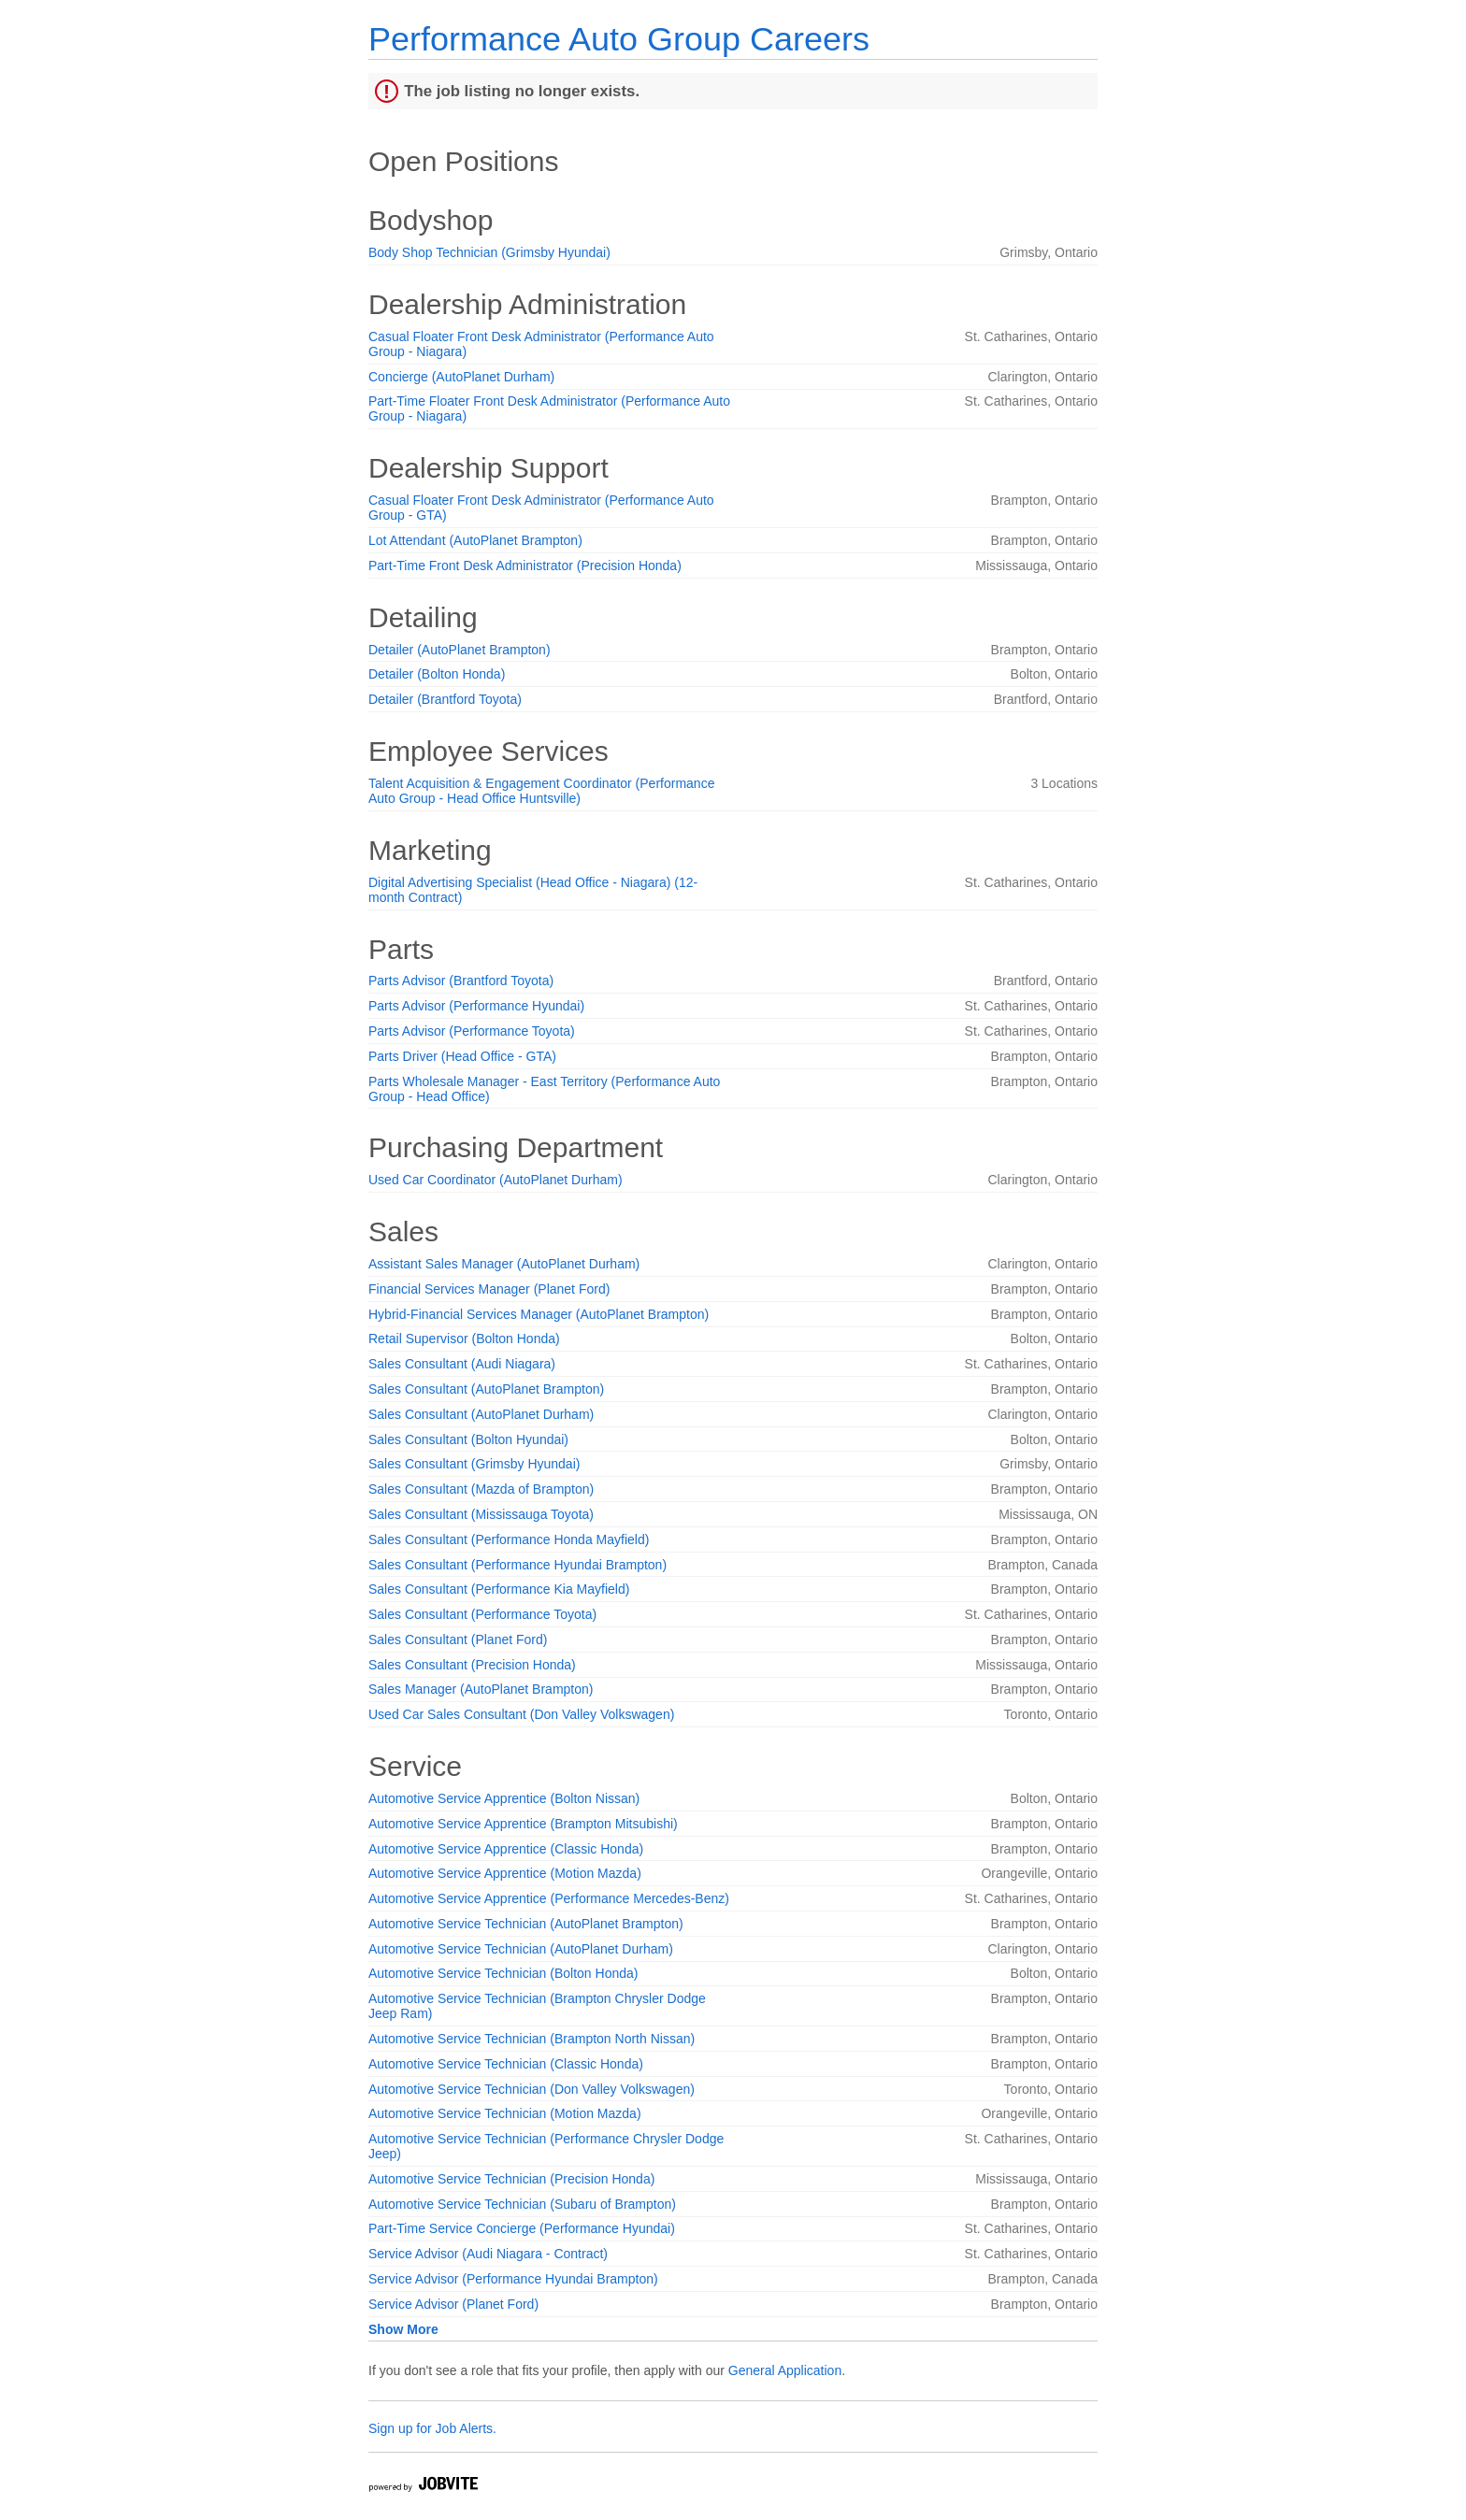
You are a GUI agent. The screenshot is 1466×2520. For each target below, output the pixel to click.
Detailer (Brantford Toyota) (445, 699)
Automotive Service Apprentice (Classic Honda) (505, 1848)
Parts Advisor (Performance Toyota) (471, 1031)
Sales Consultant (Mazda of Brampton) (481, 1489)
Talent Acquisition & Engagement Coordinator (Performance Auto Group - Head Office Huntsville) (541, 791)
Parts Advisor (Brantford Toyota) (460, 980)
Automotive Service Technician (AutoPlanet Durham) (520, 1948)
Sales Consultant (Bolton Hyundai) (468, 1439)
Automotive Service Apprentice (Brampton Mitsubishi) (523, 1823)
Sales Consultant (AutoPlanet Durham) (481, 1414)
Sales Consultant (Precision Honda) (472, 1664)
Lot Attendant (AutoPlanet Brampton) (475, 540)
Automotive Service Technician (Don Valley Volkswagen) (531, 2089)
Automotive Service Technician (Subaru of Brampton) (522, 2204)
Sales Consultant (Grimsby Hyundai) (474, 1463)
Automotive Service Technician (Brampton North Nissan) (531, 2038)
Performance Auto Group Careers (619, 39)
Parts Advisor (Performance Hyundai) (476, 1005)
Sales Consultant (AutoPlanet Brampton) (486, 1389)
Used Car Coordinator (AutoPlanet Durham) (495, 1179)
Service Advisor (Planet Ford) (453, 2304)
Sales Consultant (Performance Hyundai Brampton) (517, 1564)
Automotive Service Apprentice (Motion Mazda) (504, 1873)
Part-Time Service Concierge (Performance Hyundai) (521, 2228)
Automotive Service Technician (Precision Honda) (511, 2178)
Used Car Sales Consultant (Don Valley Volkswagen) (521, 1714)
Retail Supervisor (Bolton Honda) (464, 1338)
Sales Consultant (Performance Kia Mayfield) (498, 1589)
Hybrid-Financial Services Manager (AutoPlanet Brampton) (538, 1314)
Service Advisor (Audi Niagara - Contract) (488, 2253)
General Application (784, 2370)
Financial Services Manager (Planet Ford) (489, 1288)
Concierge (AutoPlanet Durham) (461, 376)
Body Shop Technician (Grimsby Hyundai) (489, 252)
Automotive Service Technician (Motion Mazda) (504, 2113)
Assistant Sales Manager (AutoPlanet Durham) (504, 1263)
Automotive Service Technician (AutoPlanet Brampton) (525, 1923)
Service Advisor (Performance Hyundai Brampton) (513, 2278)
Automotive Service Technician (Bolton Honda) (503, 1973)
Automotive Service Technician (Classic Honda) (505, 2063)
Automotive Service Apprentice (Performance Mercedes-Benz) (548, 1898)
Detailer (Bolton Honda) (436, 673)
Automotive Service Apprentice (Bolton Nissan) (504, 1798)
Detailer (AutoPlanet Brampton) (459, 649)
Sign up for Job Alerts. (432, 2428)
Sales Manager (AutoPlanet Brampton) (480, 1689)
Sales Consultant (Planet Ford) (457, 1639)
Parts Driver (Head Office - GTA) (462, 1056)
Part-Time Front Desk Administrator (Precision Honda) (525, 565)
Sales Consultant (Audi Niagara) (461, 1363)
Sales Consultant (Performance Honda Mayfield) (508, 1539)
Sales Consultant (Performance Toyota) (482, 1614)
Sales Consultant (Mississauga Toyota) (481, 1514)
